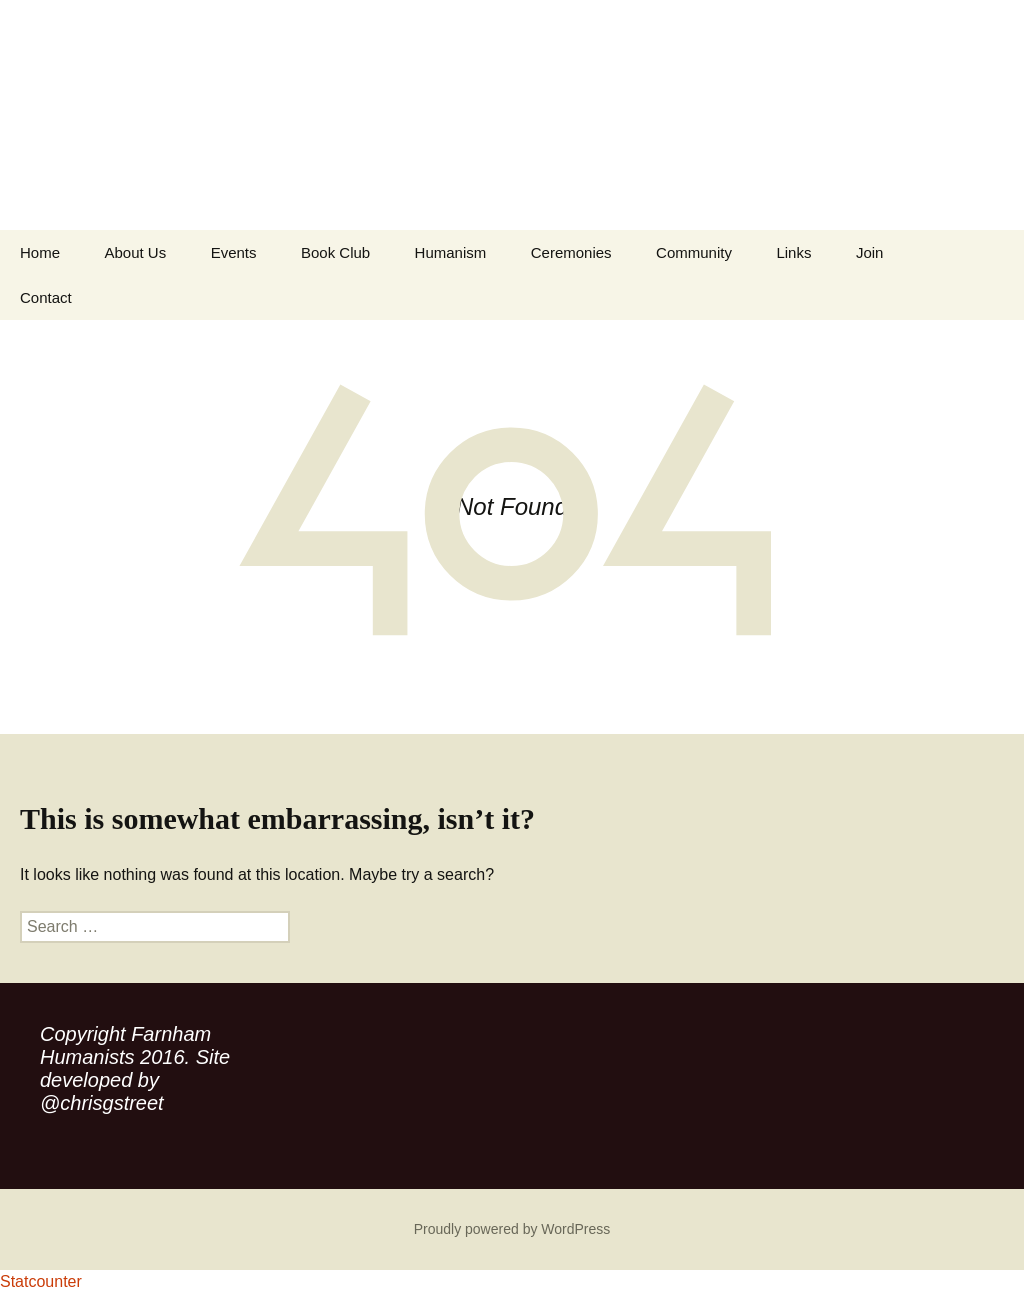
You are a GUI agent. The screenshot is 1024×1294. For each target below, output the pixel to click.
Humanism (451, 252)
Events (234, 252)
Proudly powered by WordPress (512, 1229)
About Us (135, 252)
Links (793, 252)
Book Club (335, 252)
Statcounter (41, 1281)
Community (694, 252)
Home (40, 252)
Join (870, 252)
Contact (46, 297)
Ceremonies (571, 252)
